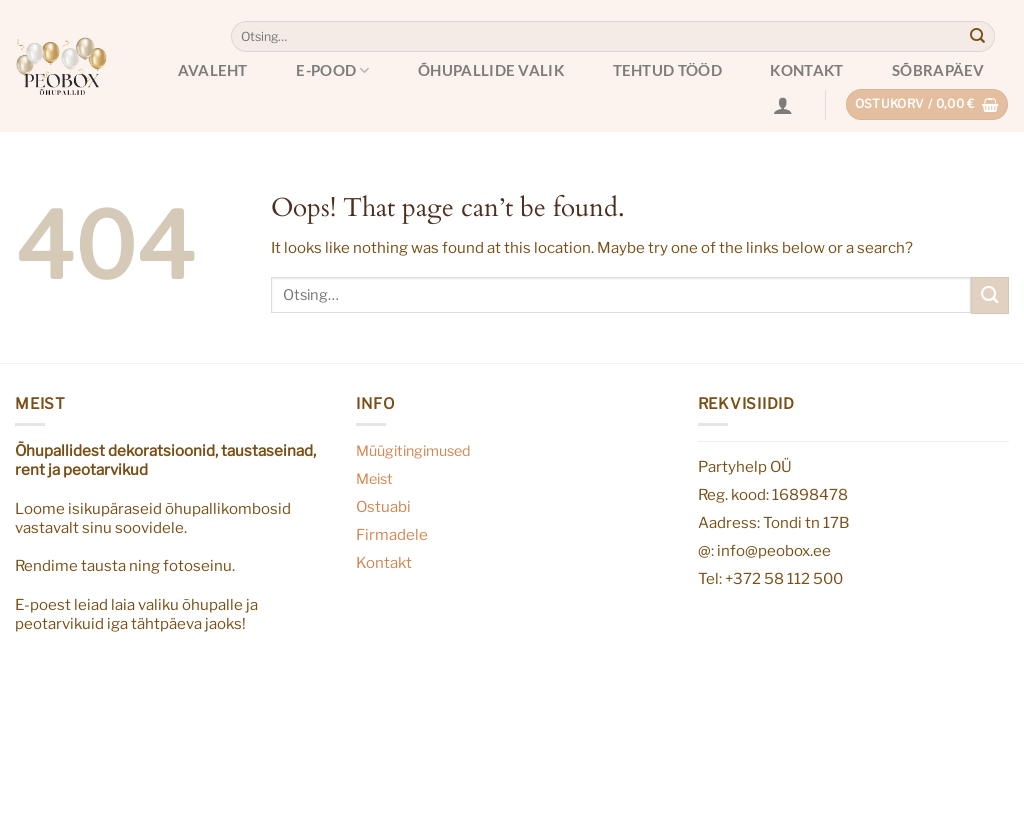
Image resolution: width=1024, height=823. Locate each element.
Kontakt (806, 70)
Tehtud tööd (667, 70)
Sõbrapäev (938, 70)
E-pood (332, 70)
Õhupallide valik (491, 70)
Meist (374, 479)
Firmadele (392, 534)
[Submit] (978, 37)
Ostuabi (383, 506)
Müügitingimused (413, 451)
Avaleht (213, 70)
